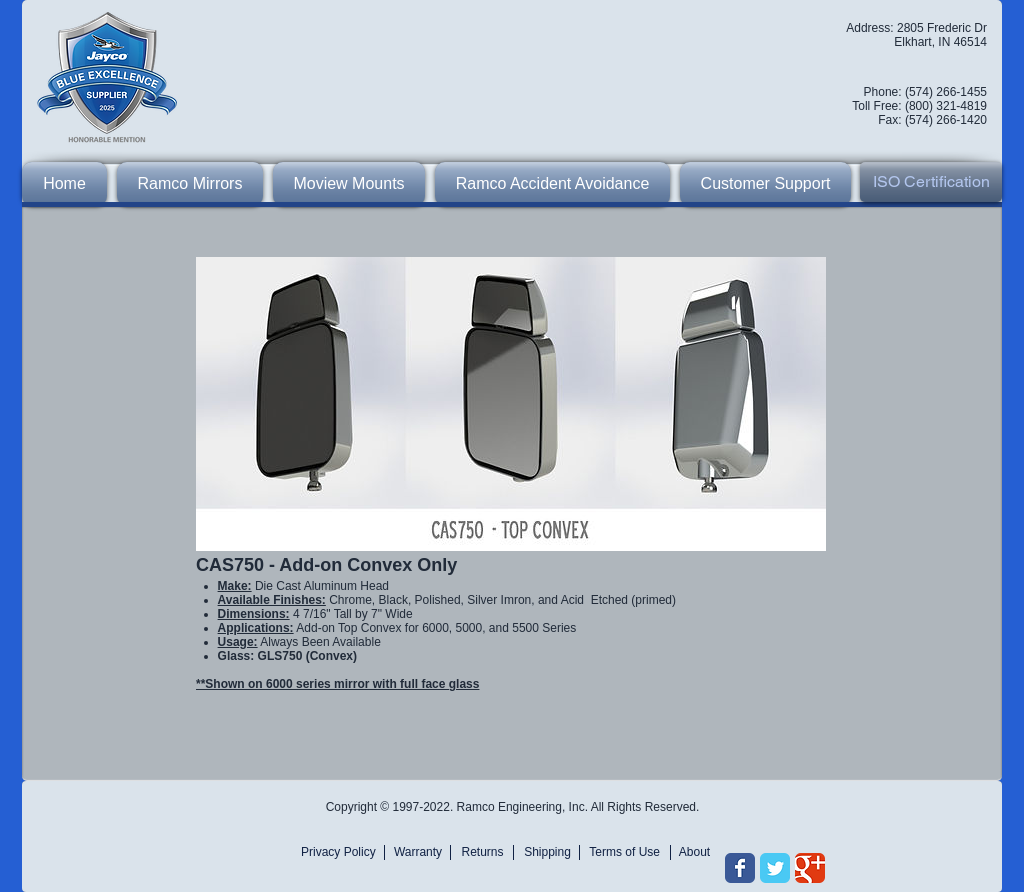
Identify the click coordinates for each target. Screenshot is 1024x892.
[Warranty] (418, 852)
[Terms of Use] (622, 852)
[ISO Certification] (931, 182)
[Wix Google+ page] (810, 868)
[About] (694, 852)
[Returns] (482, 852)
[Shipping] (547, 852)
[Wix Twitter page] (775, 868)
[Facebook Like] (763, 795)
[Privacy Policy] (341, 852)
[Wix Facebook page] (740, 868)
